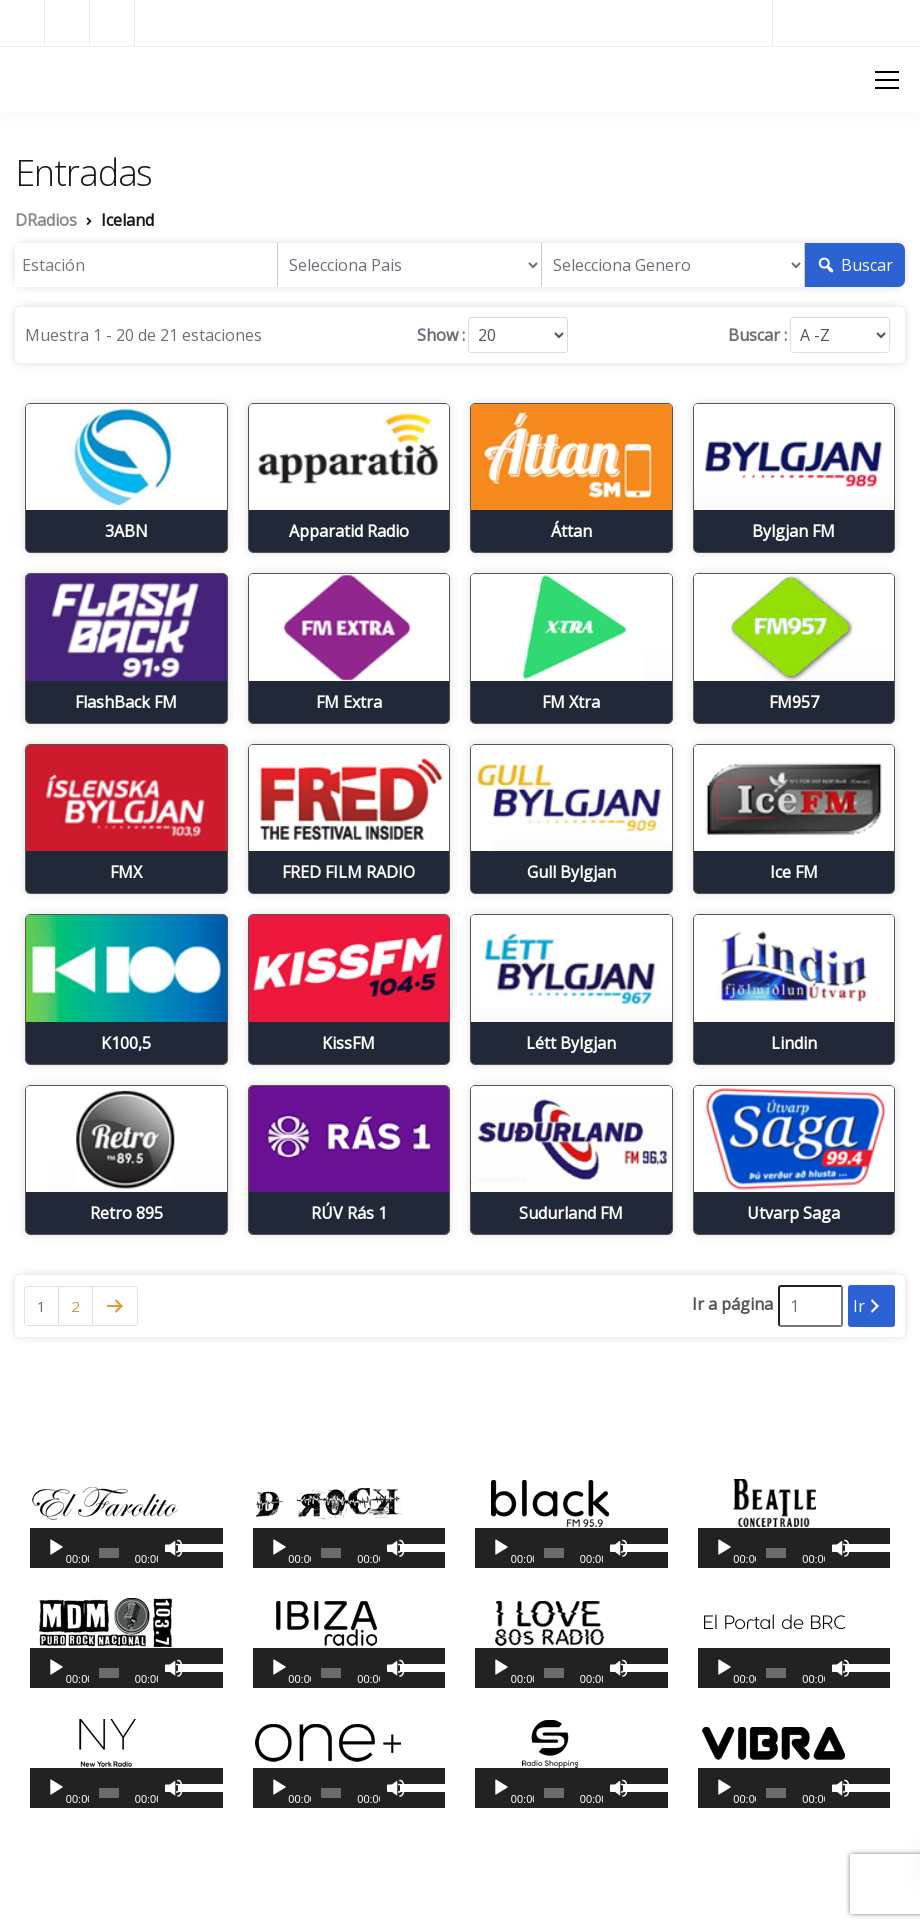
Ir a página (732, 1304)
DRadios (50, 78)
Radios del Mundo (846, 22)
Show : (441, 335)
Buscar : (757, 335)
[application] (126, 1548)
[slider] (109, 1553)
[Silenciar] (174, 1548)
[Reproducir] (56, 1548)
